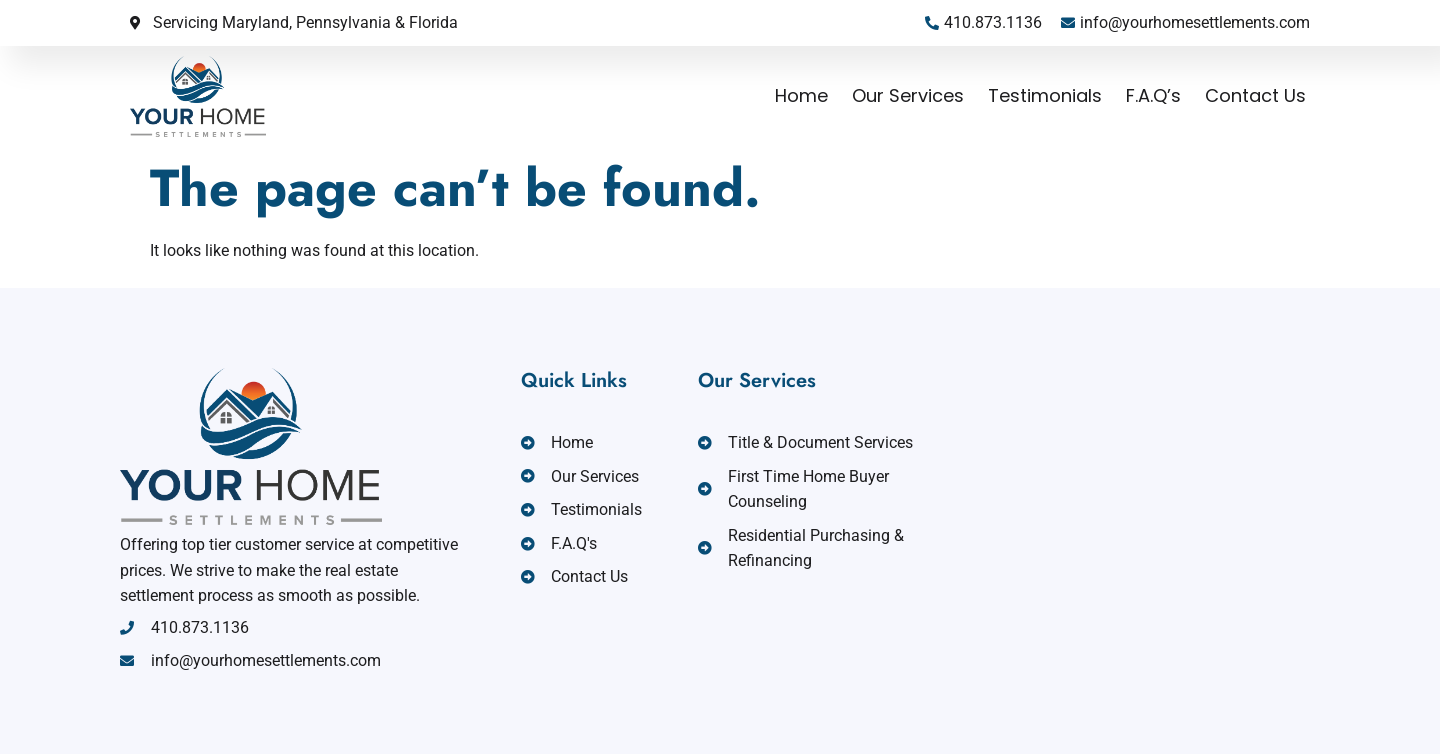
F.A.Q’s (1153, 95)
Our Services (908, 95)
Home (801, 95)
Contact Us (1255, 95)
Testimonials (1045, 95)
